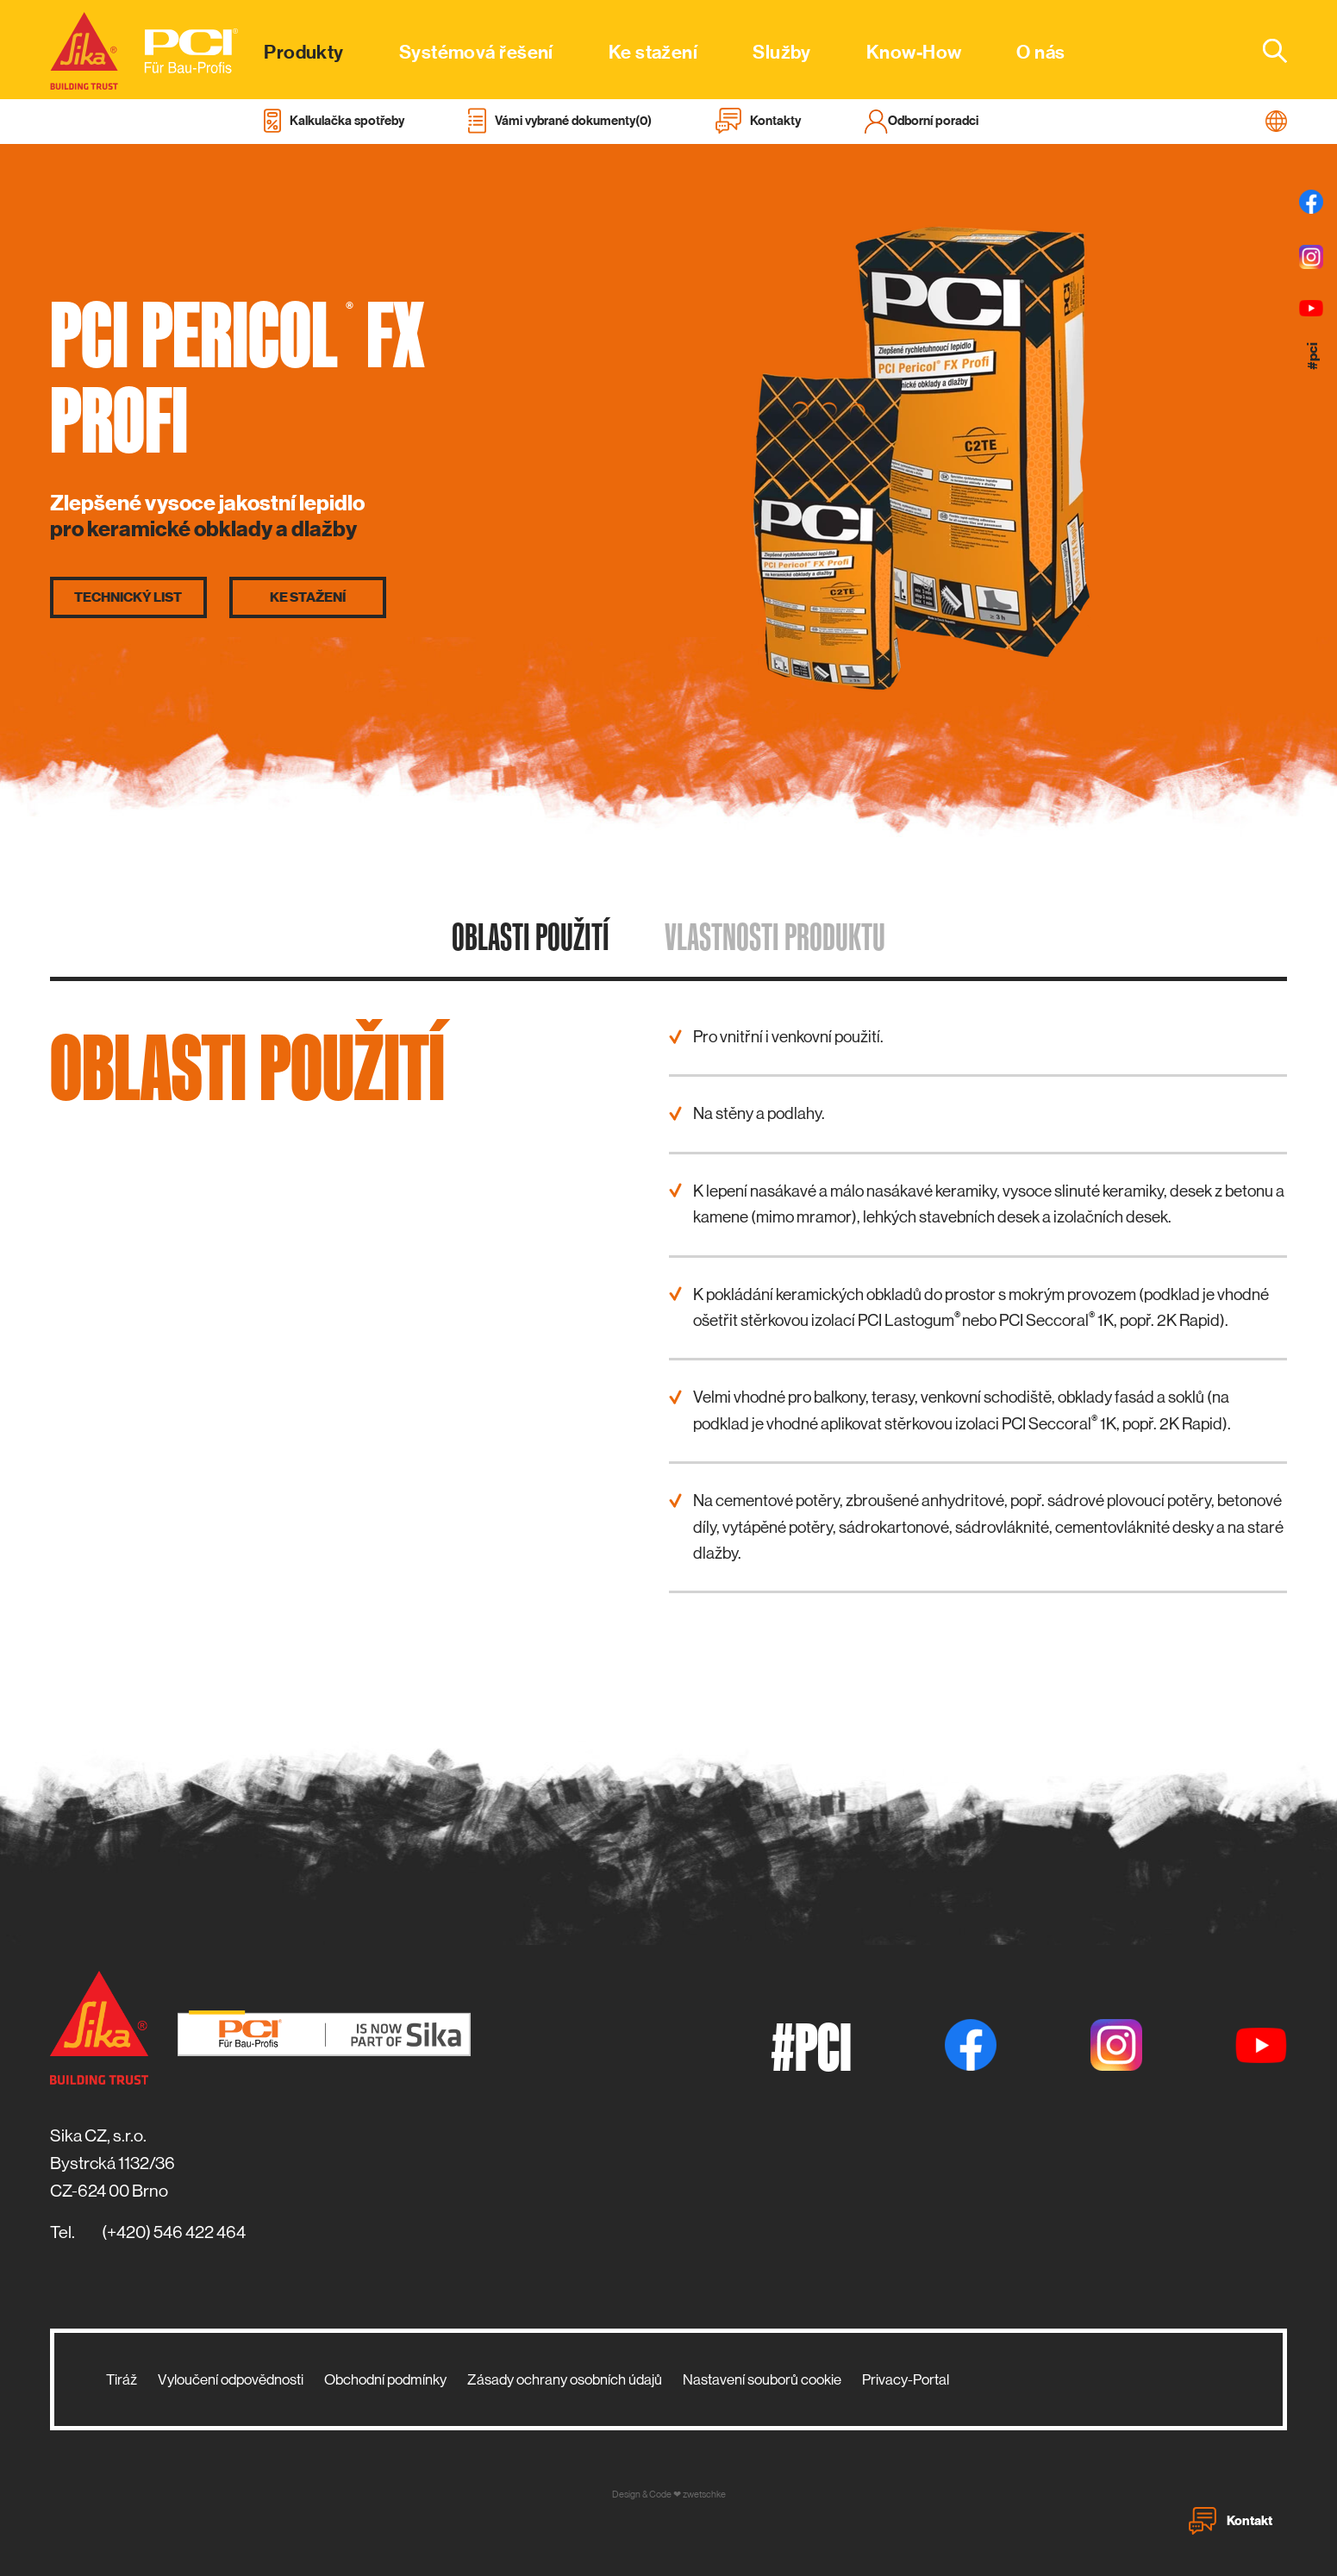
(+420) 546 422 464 (174, 2232)
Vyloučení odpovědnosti (230, 2379)
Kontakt (1230, 2521)
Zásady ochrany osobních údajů (564, 2379)
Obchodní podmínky (385, 2379)
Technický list (128, 597)
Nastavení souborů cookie (762, 2379)
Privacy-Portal (905, 2379)
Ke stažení (308, 597)
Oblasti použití (530, 936)
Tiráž (121, 2379)
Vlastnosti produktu (775, 936)
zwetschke (704, 2494)
